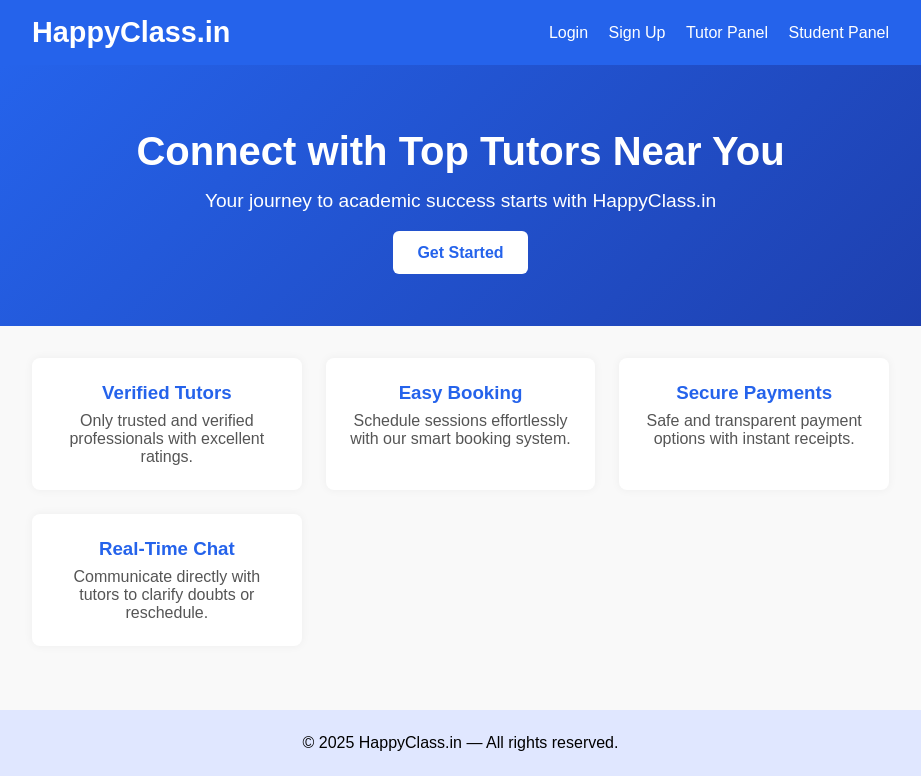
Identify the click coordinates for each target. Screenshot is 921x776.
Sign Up (637, 32)
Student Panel (838, 32)
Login (568, 32)
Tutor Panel (727, 32)
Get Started (460, 252)
